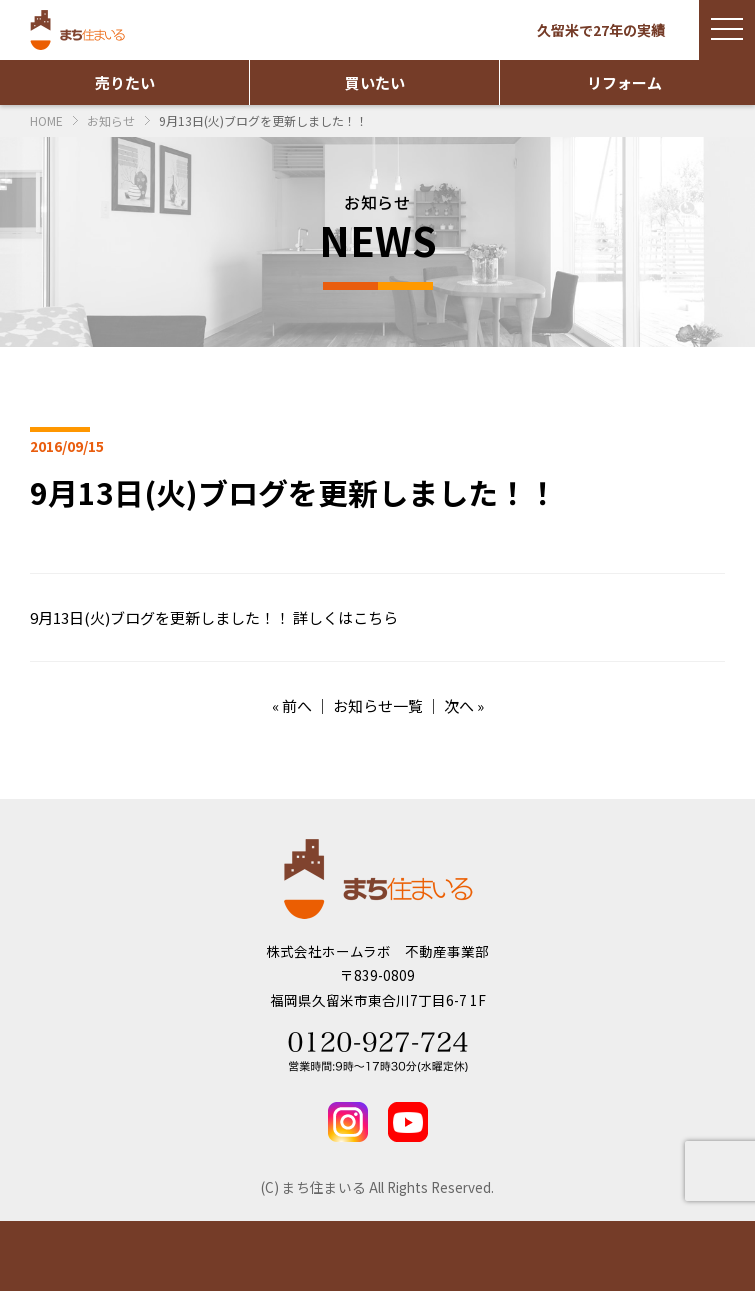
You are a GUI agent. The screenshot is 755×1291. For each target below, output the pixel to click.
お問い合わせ (472, 1256)
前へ (297, 705)
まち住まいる (80, 30)
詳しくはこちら (345, 617)
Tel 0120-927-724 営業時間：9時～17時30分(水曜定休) (378, 1052)
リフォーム (624, 82)
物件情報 (94, 1256)
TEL (660, 1256)
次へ (459, 705)
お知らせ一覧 (378, 705)
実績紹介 (283, 1256)
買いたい (375, 82)
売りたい (125, 82)
